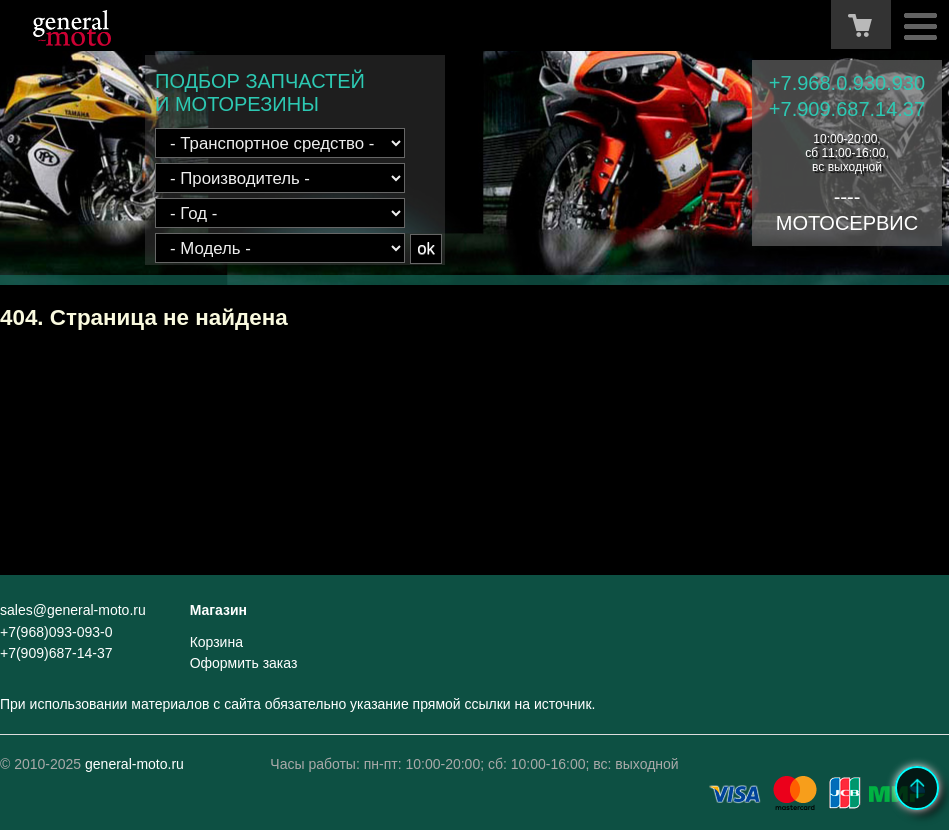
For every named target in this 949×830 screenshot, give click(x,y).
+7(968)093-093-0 (56, 632)
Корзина (216, 642)
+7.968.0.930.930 (847, 83)
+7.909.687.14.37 (847, 109)
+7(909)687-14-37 (56, 653)
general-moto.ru (134, 764)
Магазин (218, 610)
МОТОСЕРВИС (847, 223)
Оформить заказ (244, 663)
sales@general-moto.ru (73, 610)
